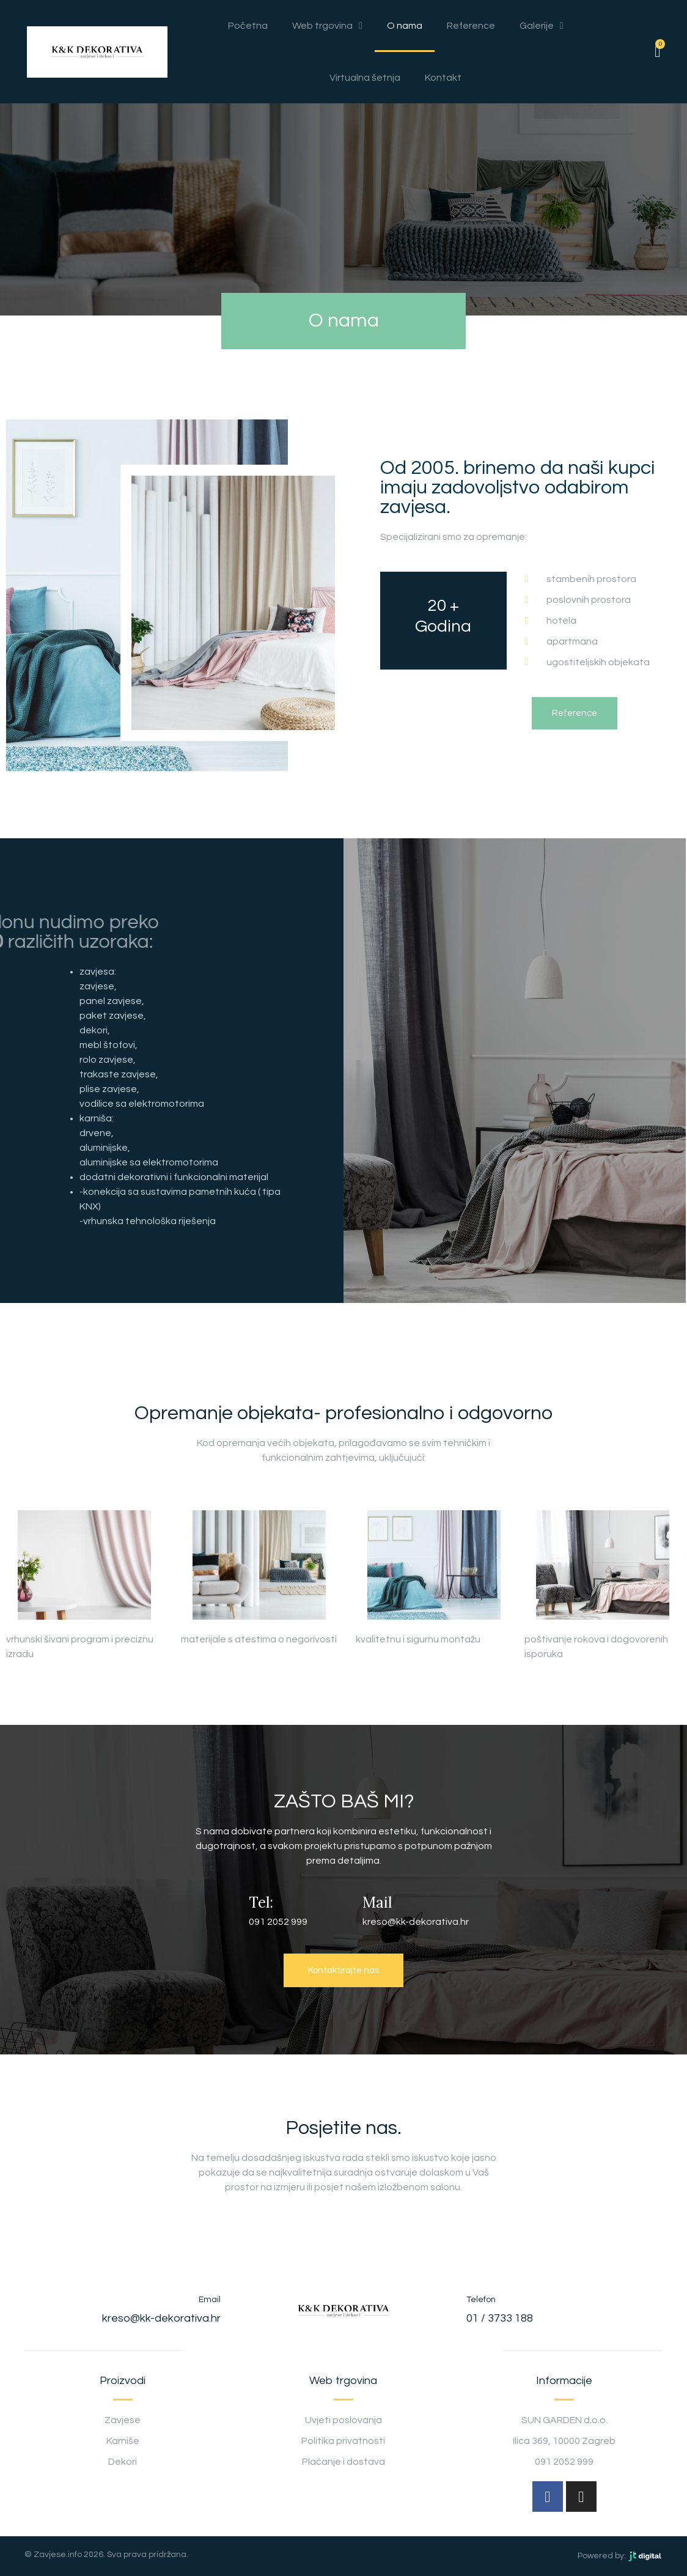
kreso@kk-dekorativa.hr (161, 2318)
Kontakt (443, 78)
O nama (404, 26)
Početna (248, 26)
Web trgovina (327, 26)
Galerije (542, 26)
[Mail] (344, 1909)
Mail (380, 1902)
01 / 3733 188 (499, 2318)
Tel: (261, 1902)
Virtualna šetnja (364, 78)
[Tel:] (227, 1909)
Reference (471, 26)
